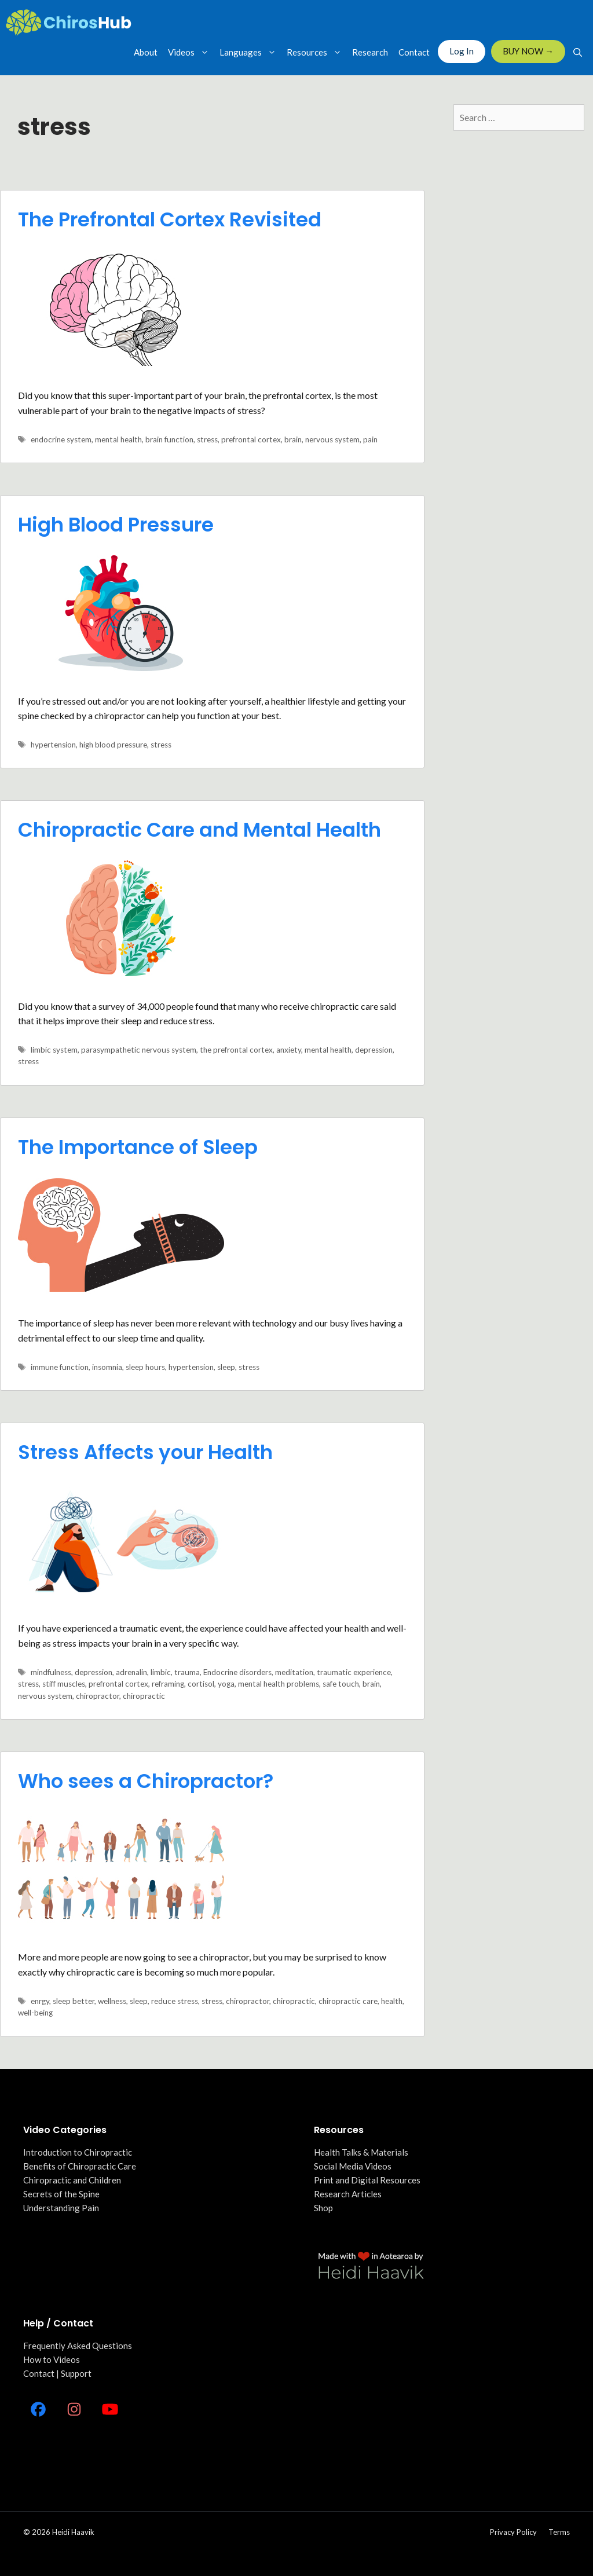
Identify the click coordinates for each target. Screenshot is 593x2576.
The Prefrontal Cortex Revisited (169, 219)
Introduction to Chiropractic (77, 2152)
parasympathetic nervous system (138, 1049)
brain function (169, 439)
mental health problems (278, 1683)
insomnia (107, 1367)
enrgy (40, 2001)
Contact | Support (57, 2373)
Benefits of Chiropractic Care (79, 2166)
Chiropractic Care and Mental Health (199, 830)
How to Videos (51, 2359)
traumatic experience (354, 1672)
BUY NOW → (528, 51)
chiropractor (97, 1696)
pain (370, 439)
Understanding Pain (61, 2208)
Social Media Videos (352, 2166)
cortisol (201, 1683)
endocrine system (61, 439)
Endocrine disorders (237, 1672)
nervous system (332, 439)
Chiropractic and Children (72, 2180)
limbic (161, 1672)
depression (374, 1049)
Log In (461, 51)
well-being (35, 2012)
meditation (294, 1672)
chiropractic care (348, 2001)
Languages (250, 52)
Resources (317, 52)
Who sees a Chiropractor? (145, 1781)
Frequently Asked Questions (77, 2345)
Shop (323, 2208)
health (391, 2001)
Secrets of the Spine (61, 2194)
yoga (226, 1683)
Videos (191, 52)
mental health (118, 439)
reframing (168, 1683)
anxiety (288, 1049)
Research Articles (348, 2194)
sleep (226, 1367)
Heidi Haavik (73, 2532)
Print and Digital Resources (367, 2180)
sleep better (73, 2001)
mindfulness (51, 1672)
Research (370, 52)
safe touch (341, 1683)
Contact (414, 52)
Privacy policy (513, 2532)
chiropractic (144, 1696)
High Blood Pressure (116, 524)
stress (207, 439)
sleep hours (145, 1367)
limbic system (54, 1049)
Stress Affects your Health (145, 1452)
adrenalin (131, 1672)
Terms (559, 2532)
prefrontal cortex (251, 439)
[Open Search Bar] (577, 52)
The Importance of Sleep (138, 1147)
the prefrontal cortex (236, 1049)
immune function (60, 1367)
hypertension (53, 744)
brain (293, 439)
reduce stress (174, 2001)
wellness (112, 2001)
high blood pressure (113, 744)
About (146, 52)
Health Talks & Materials (361, 2152)
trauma (187, 1672)
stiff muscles (63, 1683)
